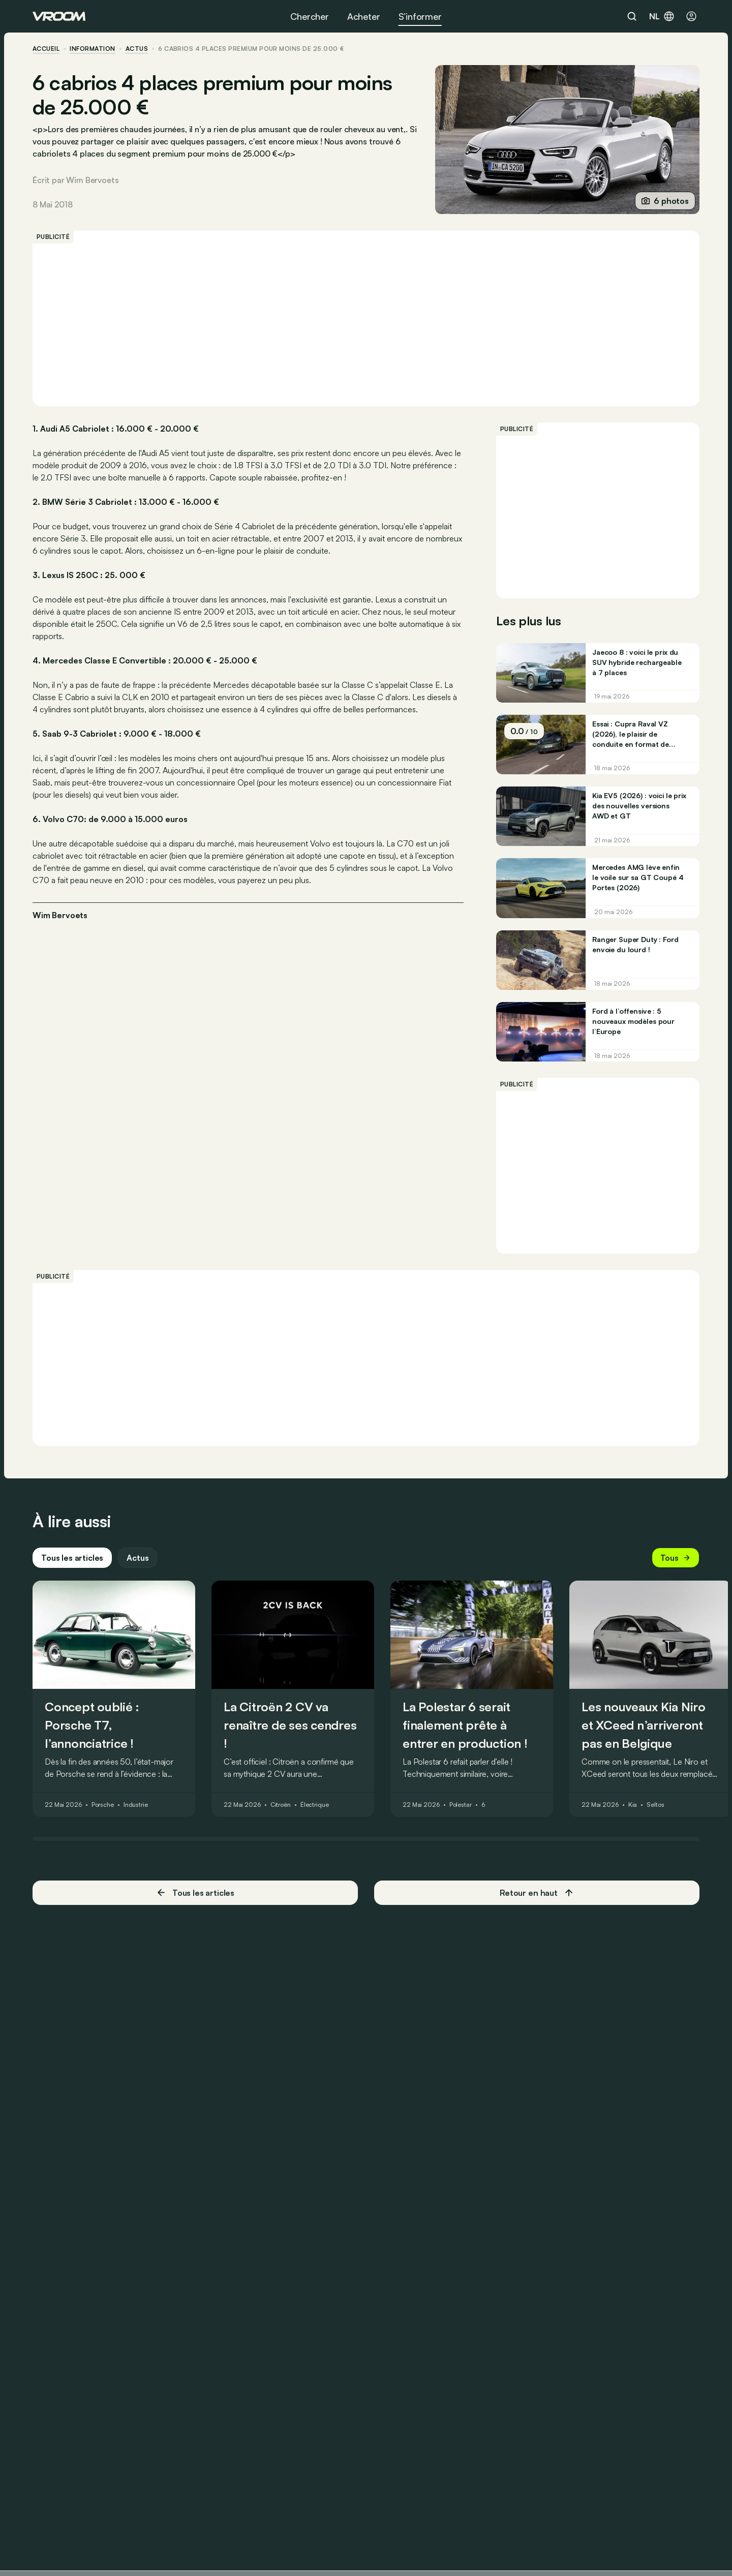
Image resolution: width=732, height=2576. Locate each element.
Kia (632, 1805)
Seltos (655, 1805)
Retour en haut (537, 1893)
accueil (46, 49)
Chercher (309, 16)
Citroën (280, 1805)
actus (137, 49)
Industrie (136, 1805)
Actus (137, 1558)
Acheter (363, 16)
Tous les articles (72, 1558)
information (92, 49)
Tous (675, 1558)
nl (662, 16)
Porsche (103, 1805)
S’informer (420, 16)
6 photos (665, 201)
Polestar (460, 1805)
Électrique (314, 1805)
